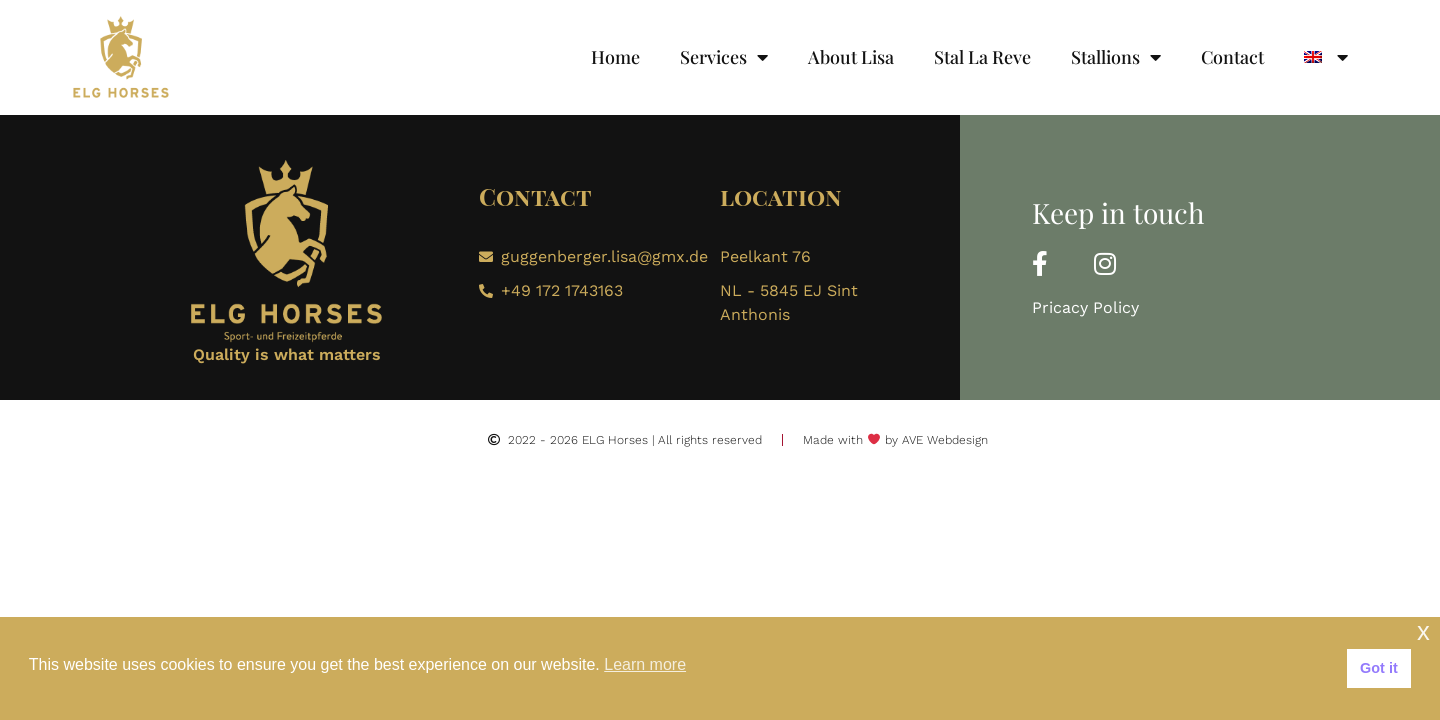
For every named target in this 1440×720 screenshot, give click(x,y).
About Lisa (851, 57)
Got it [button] (1379, 668)
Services (724, 57)
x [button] (1423, 631)
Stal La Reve (982, 57)
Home (615, 57)
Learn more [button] (645, 664)
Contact (1232, 57)
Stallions (1116, 57)
